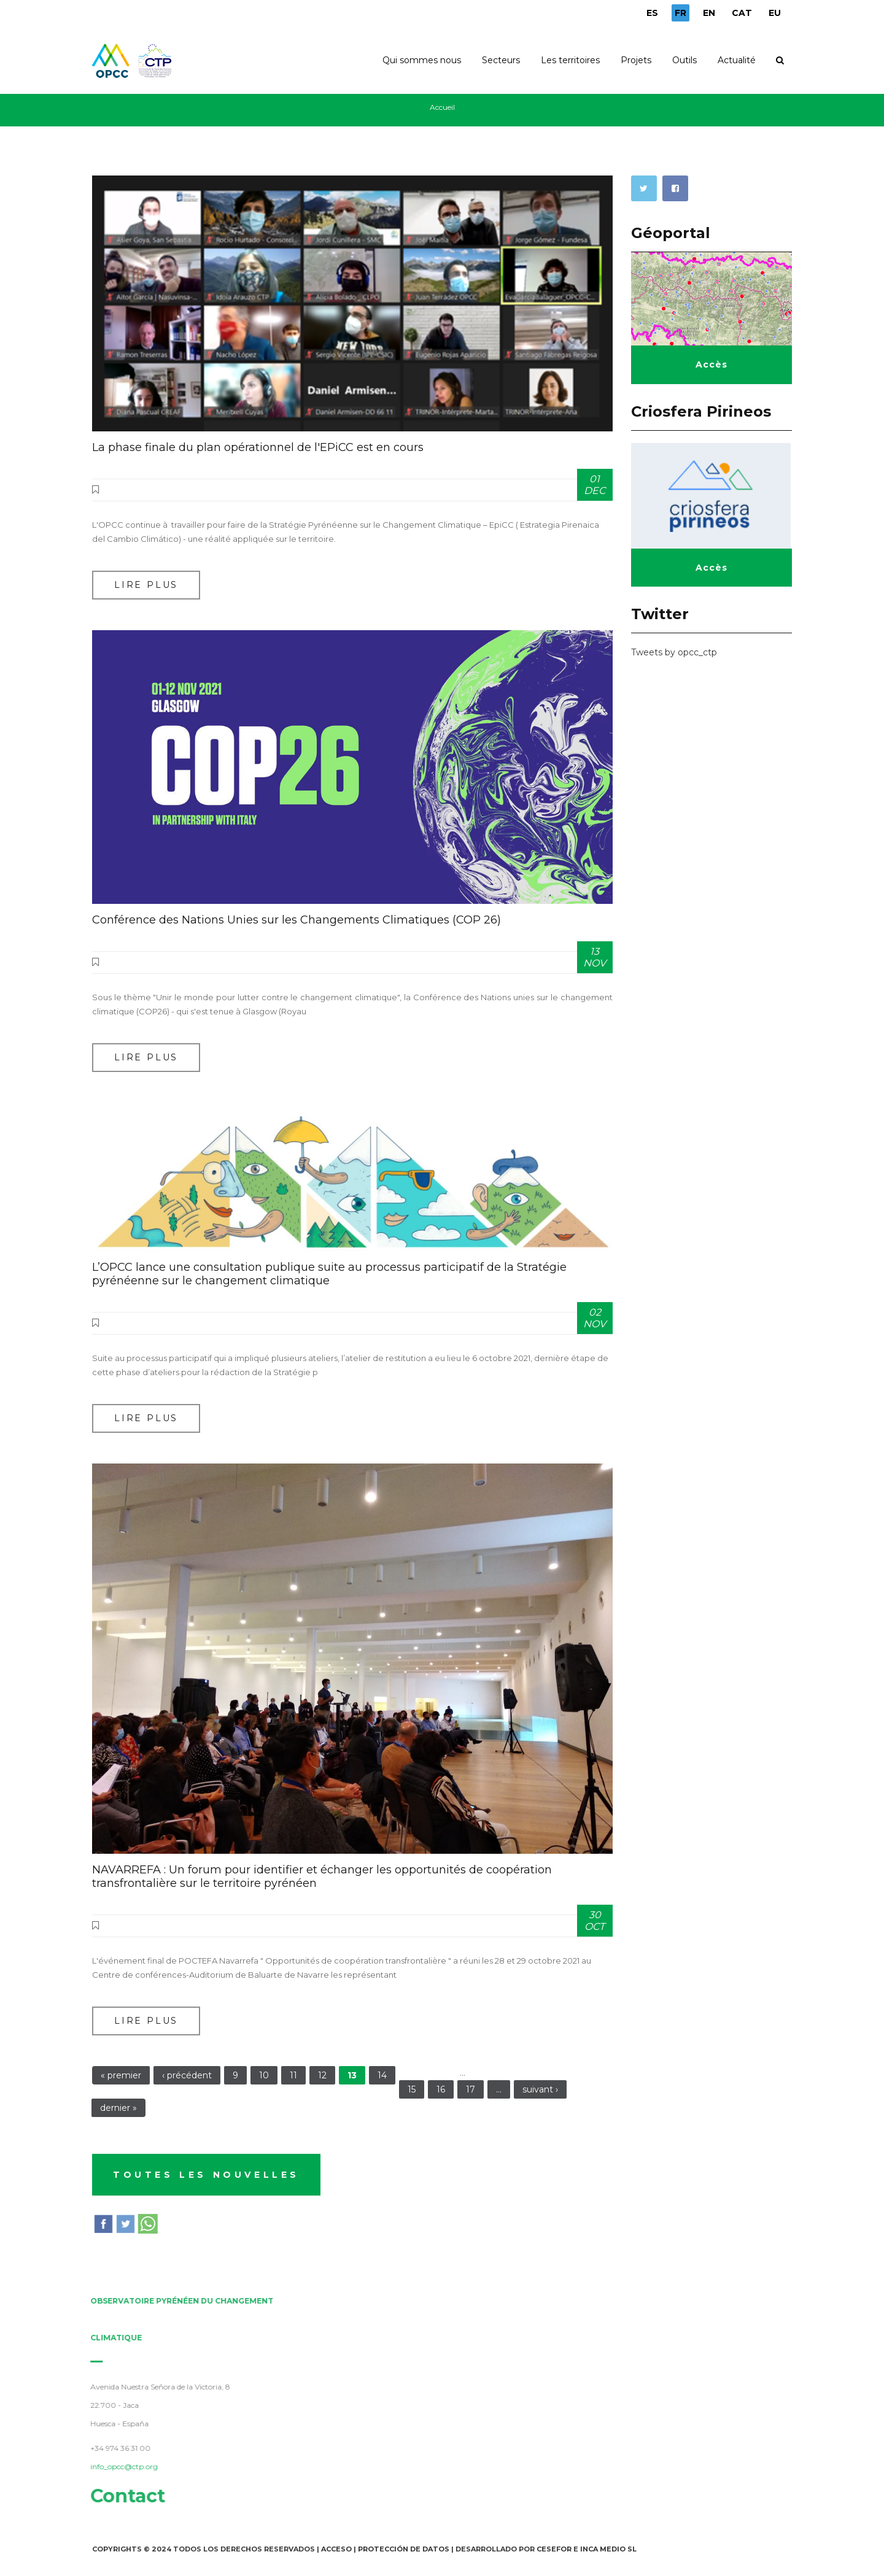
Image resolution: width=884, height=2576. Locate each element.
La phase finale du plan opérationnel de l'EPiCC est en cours (258, 447)
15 (412, 2089)
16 (440, 2089)
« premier (121, 2075)
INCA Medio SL (608, 2549)
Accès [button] (711, 364)
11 (293, 2075)
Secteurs (501, 60)
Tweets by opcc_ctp (674, 652)
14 (382, 2075)
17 (470, 2089)
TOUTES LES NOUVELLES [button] (206, 2174)
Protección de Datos (403, 2549)
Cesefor (554, 2549)
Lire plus (146, 584)
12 (322, 2075)
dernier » (118, 2107)
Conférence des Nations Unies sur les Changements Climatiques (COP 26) (296, 920)
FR (680, 12)
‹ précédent (187, 2075)
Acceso (336, 2549)
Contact (122, 2496)
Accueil (442, 107)
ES (652, 12)
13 (352, 2075)
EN (709, 12)
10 (264, 2075)
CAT (742, 12)
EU (775, 12)
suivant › (540, 2089)
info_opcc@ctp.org (118, 2466)
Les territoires (570, 60)
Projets (636, 60)
